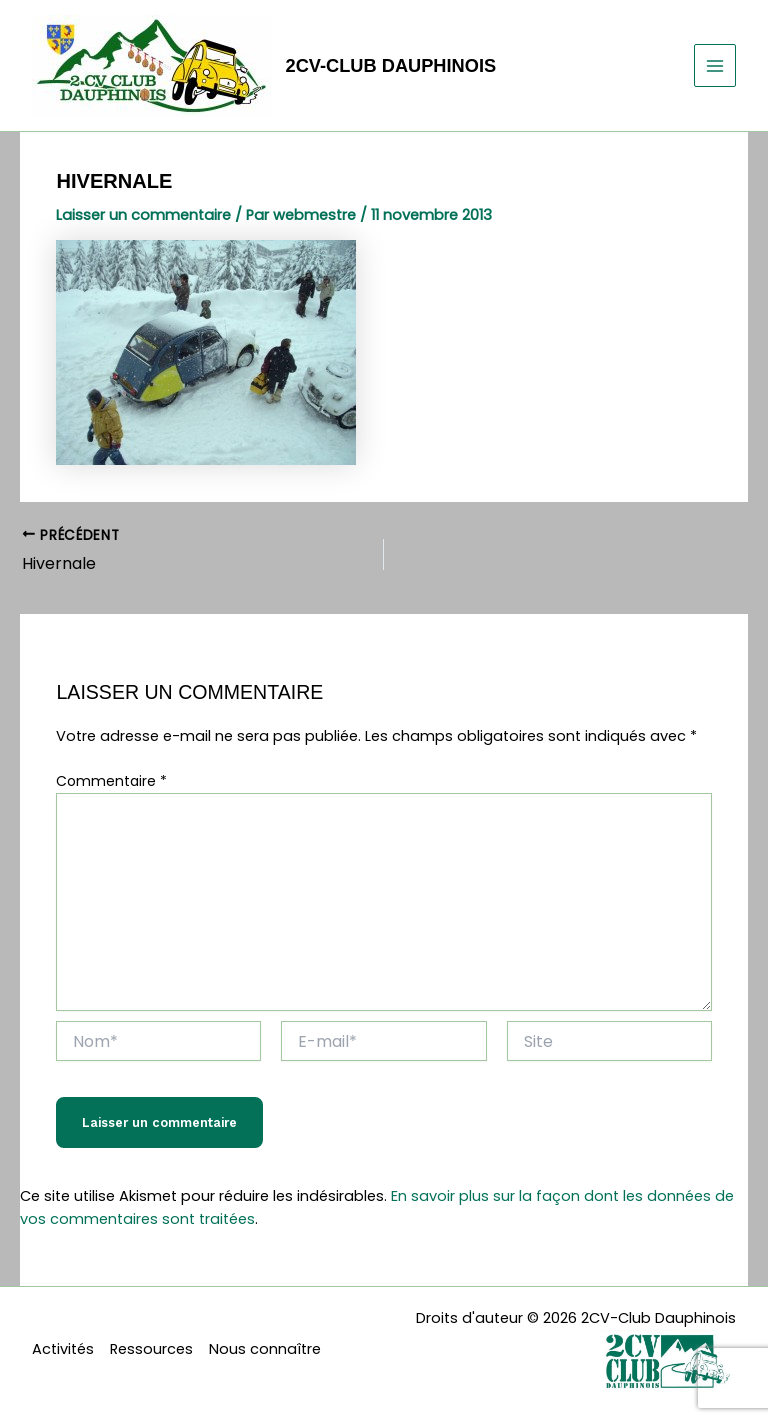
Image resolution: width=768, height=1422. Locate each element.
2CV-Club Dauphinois (391, 65)
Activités (63, 1349)
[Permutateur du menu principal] (715, 65)
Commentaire (111, 781)
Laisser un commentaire (143, 215)
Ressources (151, 1349)
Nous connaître (265, 1349)
